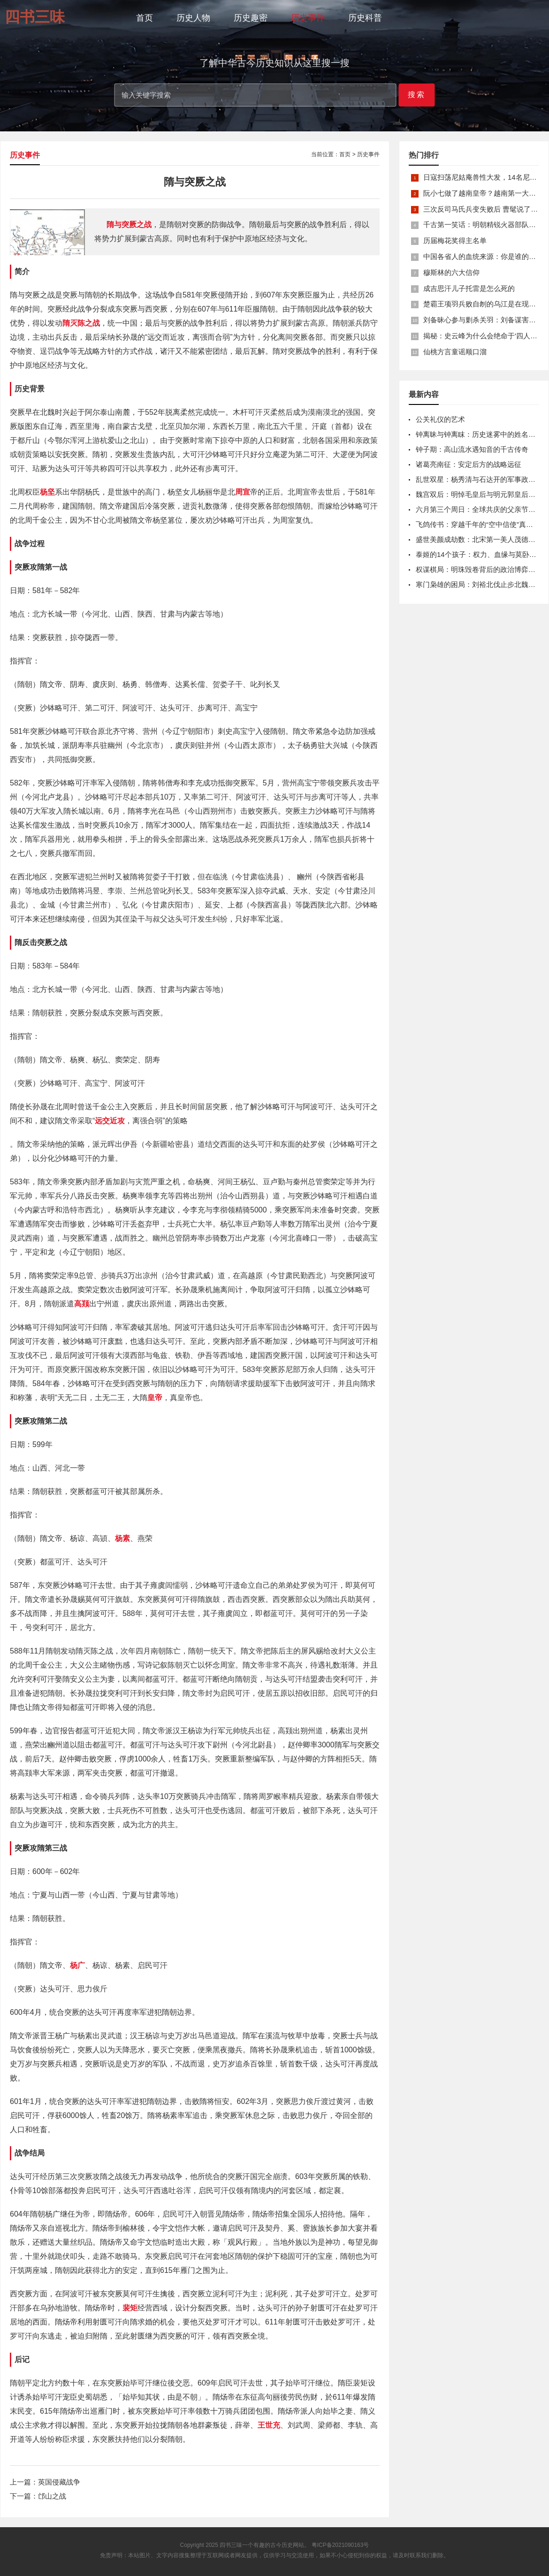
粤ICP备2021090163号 (340, 2545)
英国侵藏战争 (59, 2482)
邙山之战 (52, 2496)
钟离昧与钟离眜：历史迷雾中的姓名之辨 (479, 434)
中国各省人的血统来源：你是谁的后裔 (483, 256)
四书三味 (231, 2545)
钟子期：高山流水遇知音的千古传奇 (472, 449)
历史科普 (365, 18)
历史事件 (308, 18)
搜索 (417, 95)
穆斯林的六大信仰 (451, 272)
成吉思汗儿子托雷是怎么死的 (469, 288)
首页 (144, 18)
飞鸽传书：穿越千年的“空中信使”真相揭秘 (481, 524)
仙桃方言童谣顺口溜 (455, 352)
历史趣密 (250, 18)
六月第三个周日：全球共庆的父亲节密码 (479, 509)
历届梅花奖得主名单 (455, 240)
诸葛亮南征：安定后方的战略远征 (468, 464)
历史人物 (193, 18)
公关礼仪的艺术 (440, 419)
